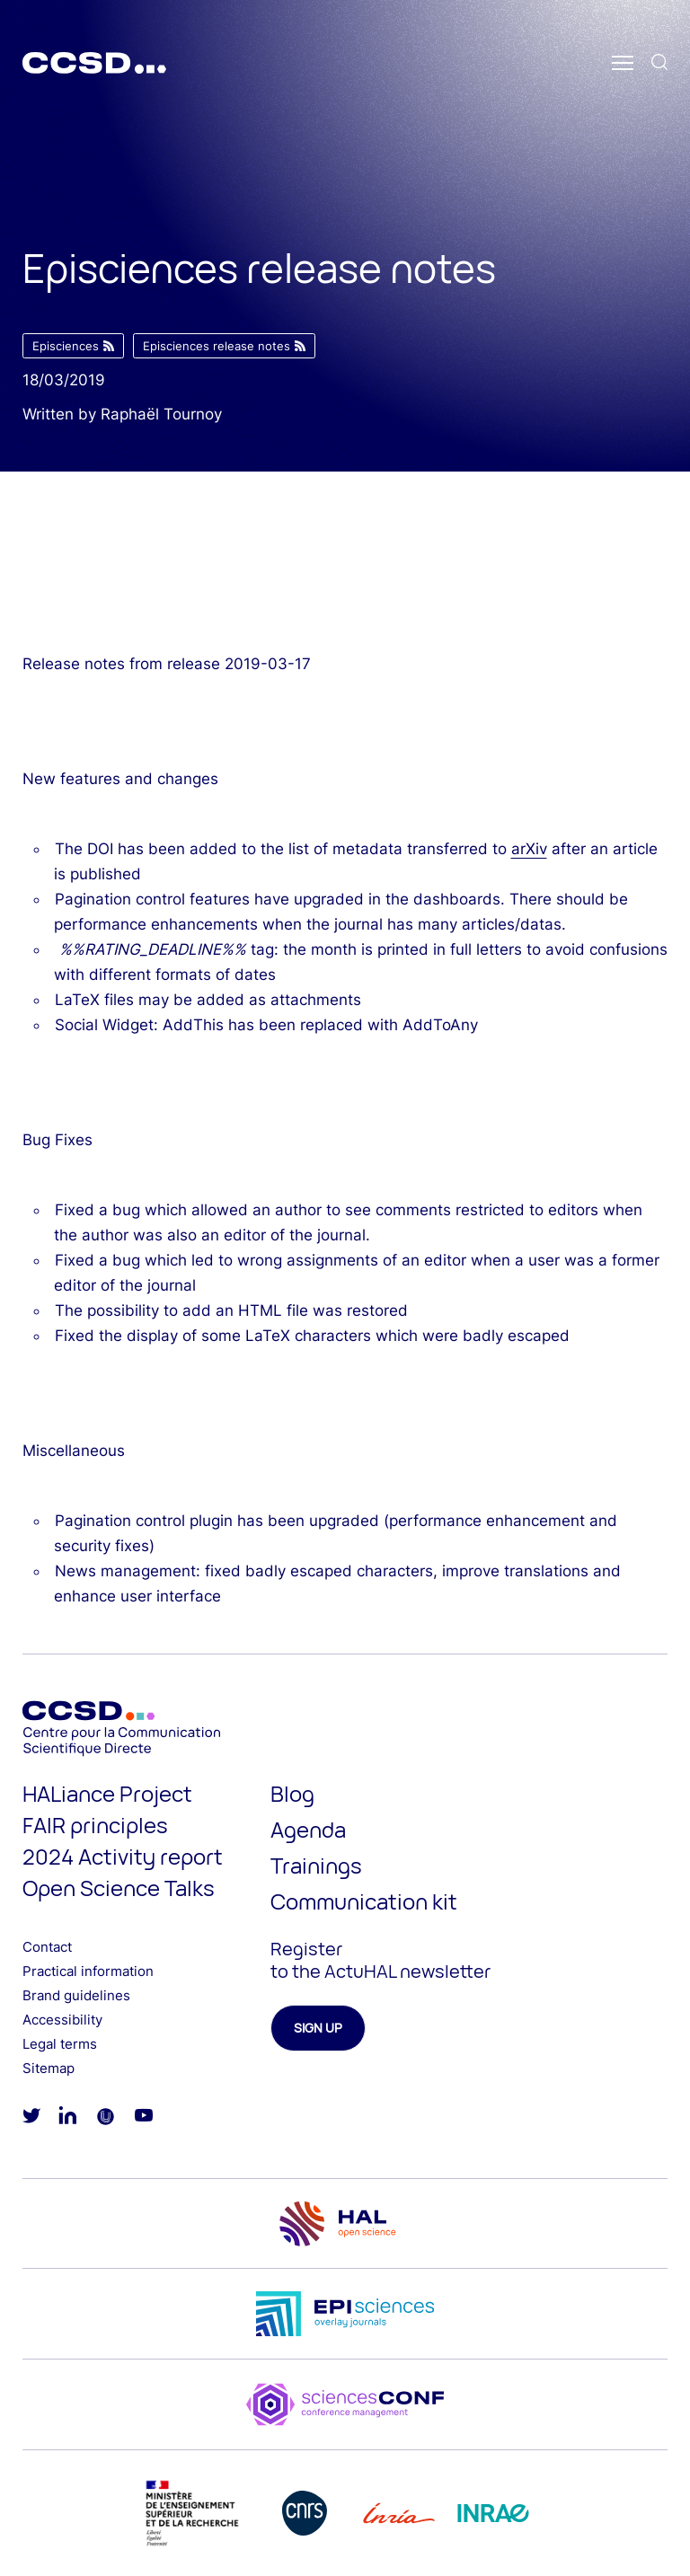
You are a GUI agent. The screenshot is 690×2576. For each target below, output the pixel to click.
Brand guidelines (76, 1995)
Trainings (316, 1865)
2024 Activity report (122, 1856)
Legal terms (59, 2043)
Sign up (318, 2027)
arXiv (529, 849)
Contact (47, 1946)
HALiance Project (107, 1793)
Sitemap (48, 2068)
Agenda (308, 1829)
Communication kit (363, 1901)
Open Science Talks (118, 1887)
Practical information (88, 1971)
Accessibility (62, 2019)
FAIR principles (95, 1824)
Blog (292, 1793)
